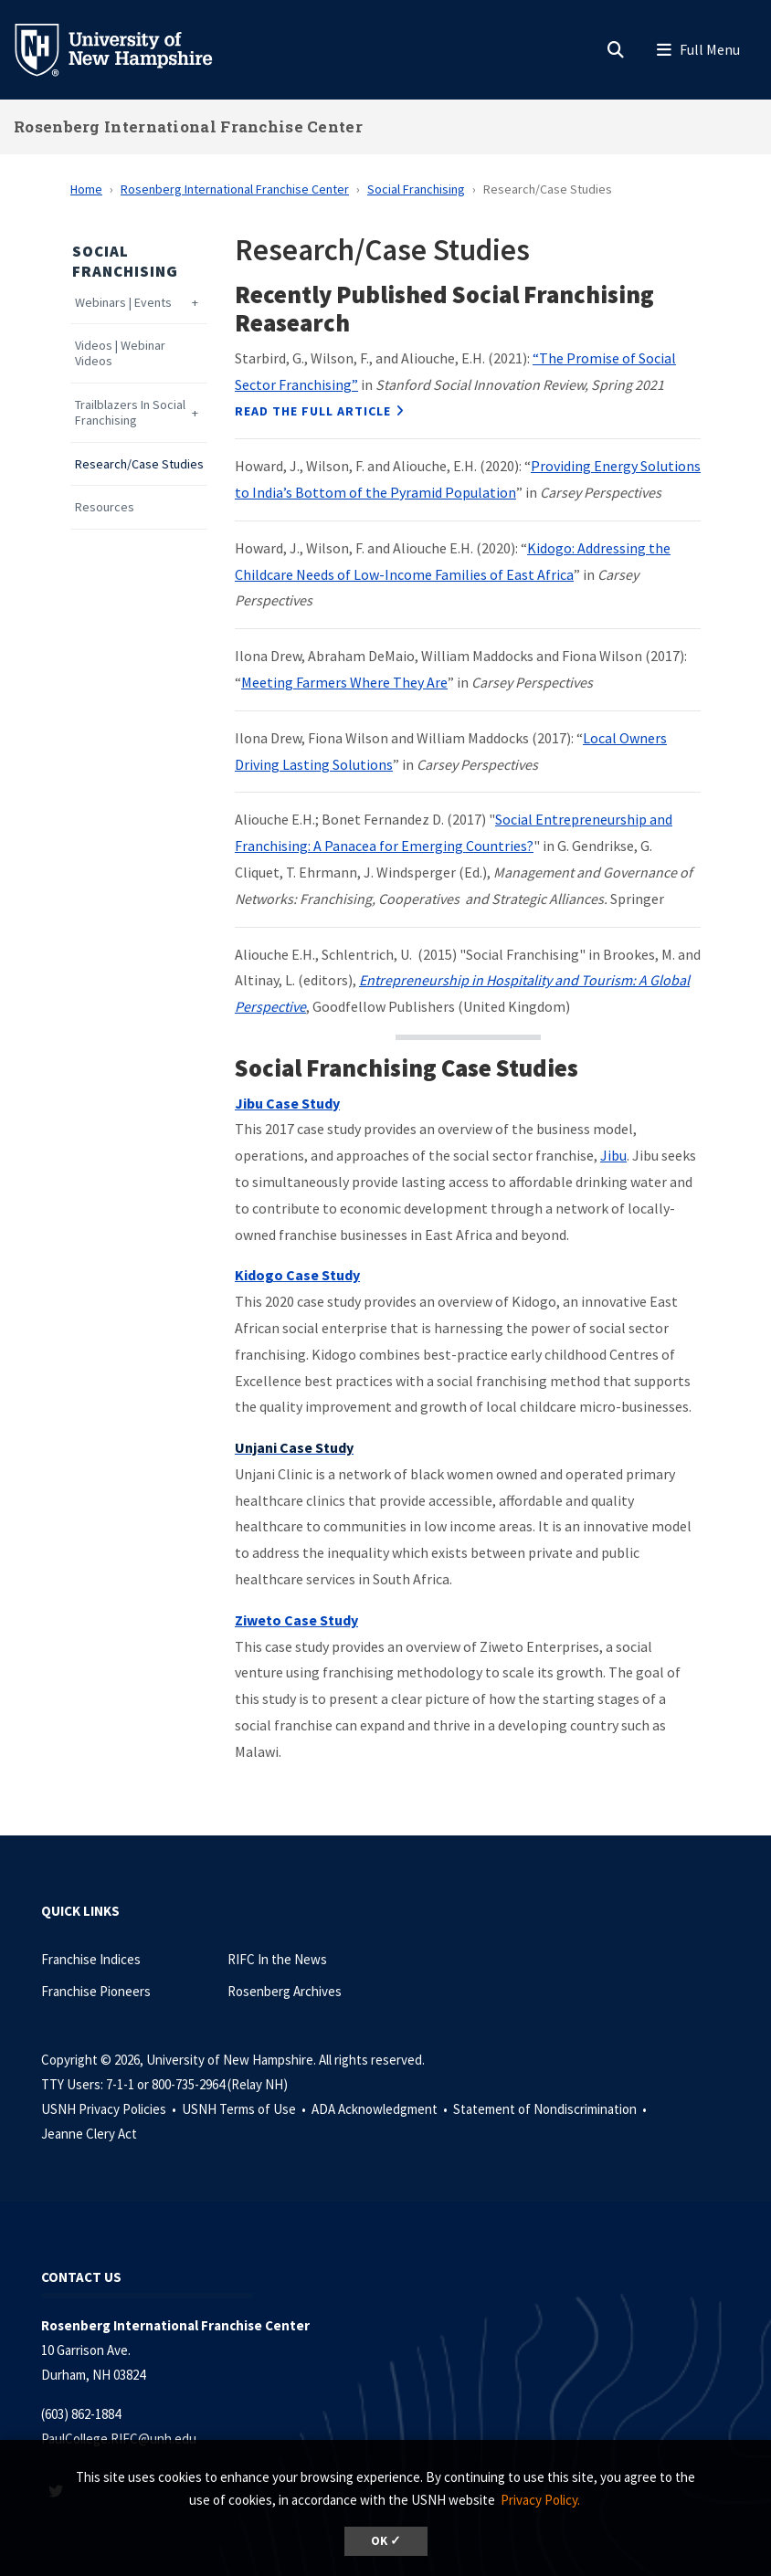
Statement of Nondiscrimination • (551, 2109)
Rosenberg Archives (284, 1991)
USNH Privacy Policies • (110, 2109)
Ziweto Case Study (296, 1620)
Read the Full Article (313, 411)
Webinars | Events (123, 302)
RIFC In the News (277, 1959)
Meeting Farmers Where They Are (344, 682)
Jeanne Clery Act (89, 2133)
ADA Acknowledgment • (381, 2109)
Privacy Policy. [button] (540, 2499)
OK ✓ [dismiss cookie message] (386, 2541)
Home (86, 189)
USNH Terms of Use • (245, 2109)
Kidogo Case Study (297, 1275)
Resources (104, 507)
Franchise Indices (91, 1959)
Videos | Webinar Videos (120, 353)
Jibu (613, 1155)
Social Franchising (416, 189)
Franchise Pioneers (96, 1991)
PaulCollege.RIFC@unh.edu (118, 2438)
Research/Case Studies (139, 464)
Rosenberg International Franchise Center (188, 126)
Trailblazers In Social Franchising (130, 412)
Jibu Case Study (287, 1103)
